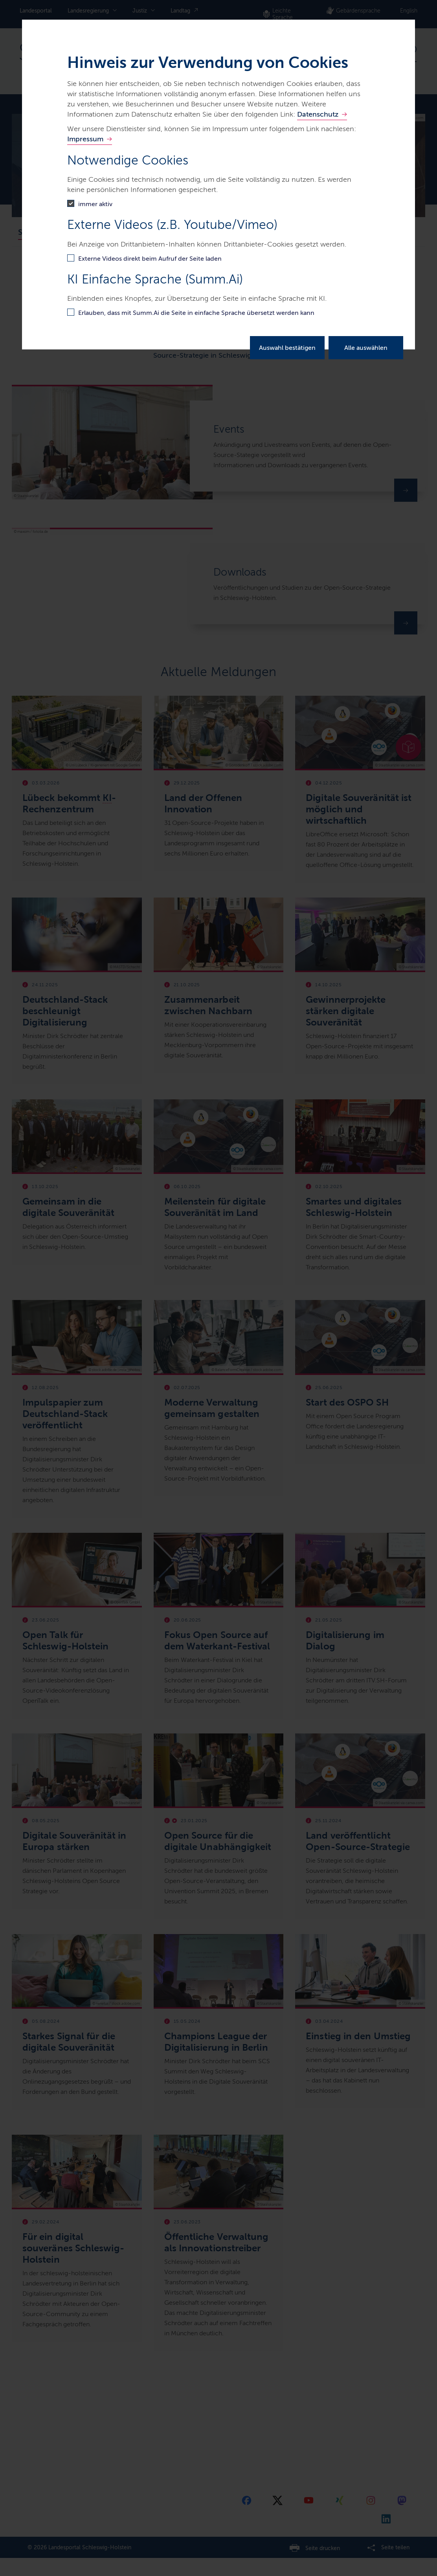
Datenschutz (317, 114)
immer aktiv (95, 204)
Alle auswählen (365, 347)
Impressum (85, 139)
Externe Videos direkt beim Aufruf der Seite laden (150, 258)
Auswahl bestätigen (287, 347)
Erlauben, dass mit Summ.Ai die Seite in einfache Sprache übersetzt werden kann (196, 312)
